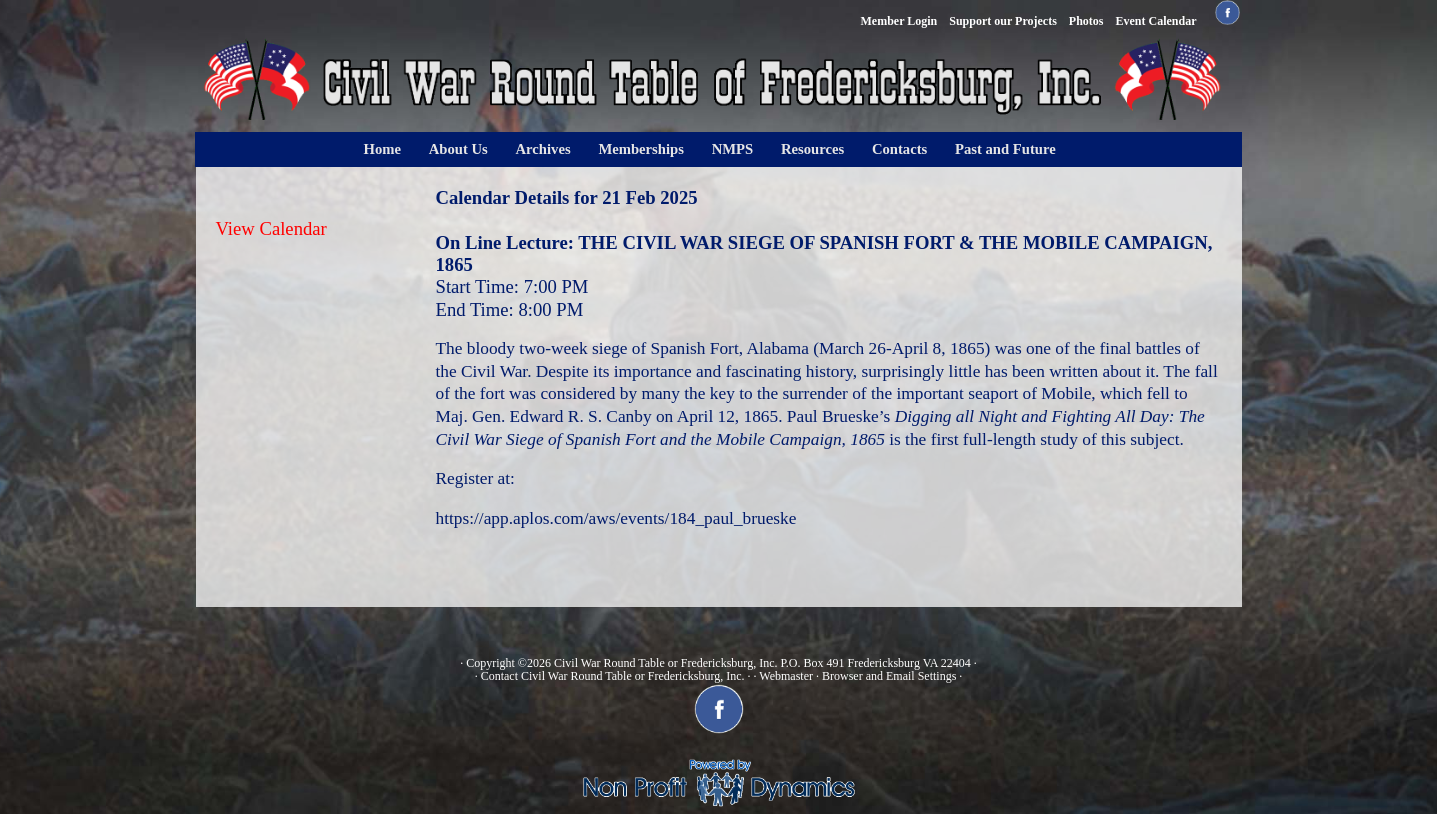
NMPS (733, 149)
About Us (458, 149)
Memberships (641, 149)
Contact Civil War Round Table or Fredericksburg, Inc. (613, 676)
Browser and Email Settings (889, 676)
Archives (543, 149)
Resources (812, 149)
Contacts (899, 149)
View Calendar (271, 228)
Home (382, 149)
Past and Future (1005, 149)
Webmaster (786, 676)
